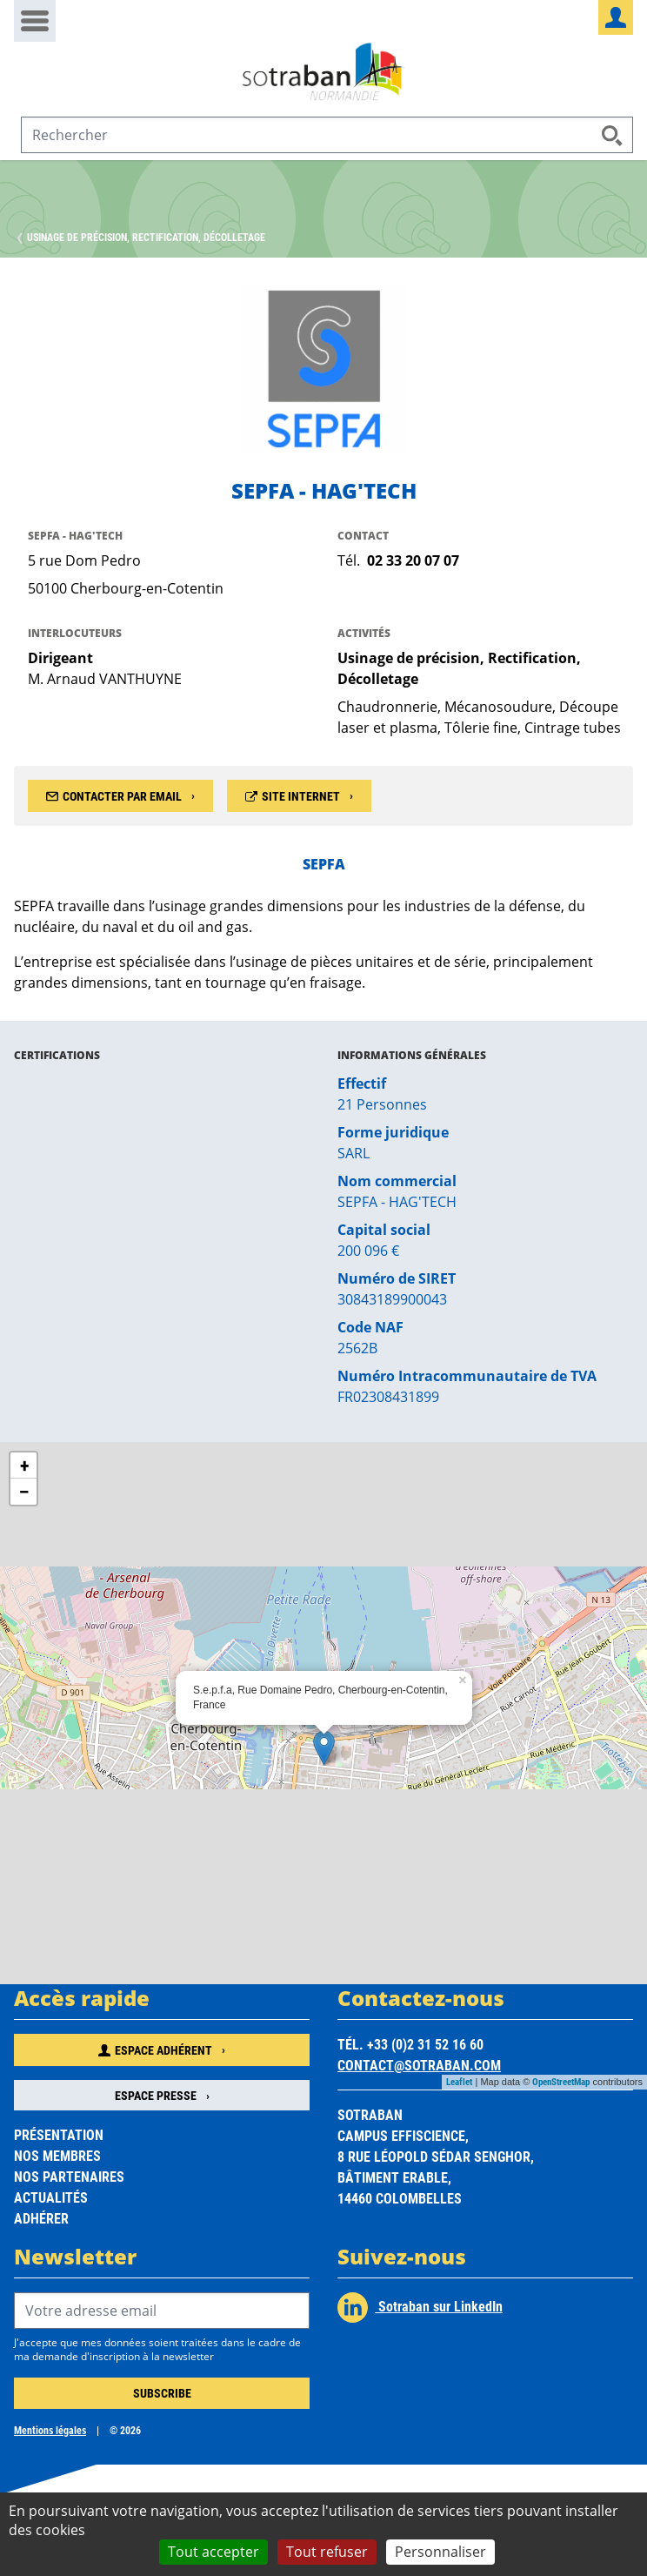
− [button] (23, 1491)
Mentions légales (50, 2430)
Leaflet (459, 2081)
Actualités (51, 2197)
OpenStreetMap (561, 2081)
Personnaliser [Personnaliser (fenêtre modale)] (440, 2551)
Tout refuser (327, 2551)
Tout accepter (213, 2551)
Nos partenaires (69, 2176)
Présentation (58, 2134)
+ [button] (24, 1465)
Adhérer (41, 2218)
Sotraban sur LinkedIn (420, 2307)
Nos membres (57, 2155)
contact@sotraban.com (419, 2065)
